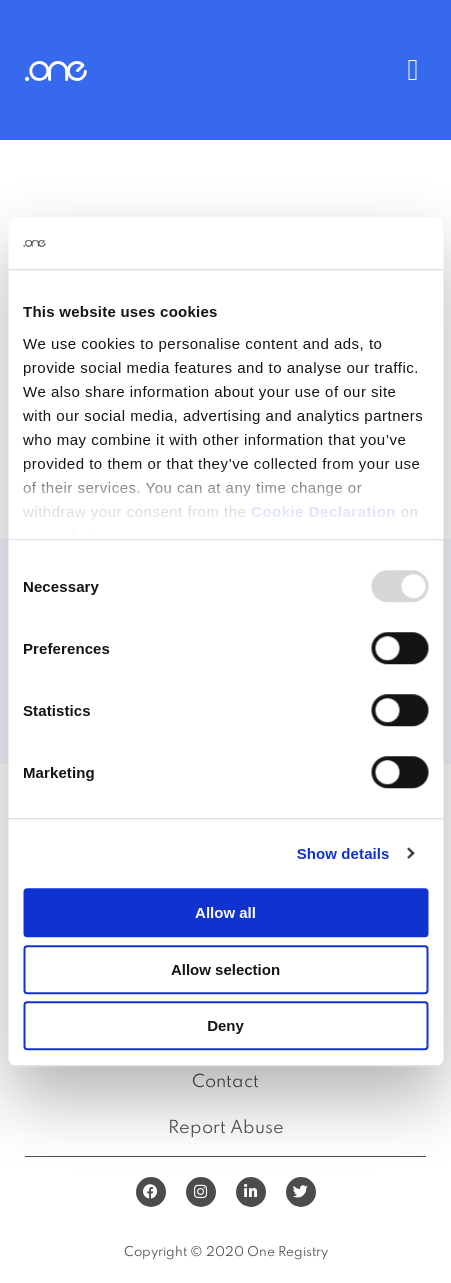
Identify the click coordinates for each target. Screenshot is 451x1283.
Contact (225, 1082)
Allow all (225, 912)
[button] (413, 70)
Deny (225, 1025)
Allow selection (225, 969)
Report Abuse (226, 1128)
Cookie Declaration (323, 511)
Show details (343, 853)
